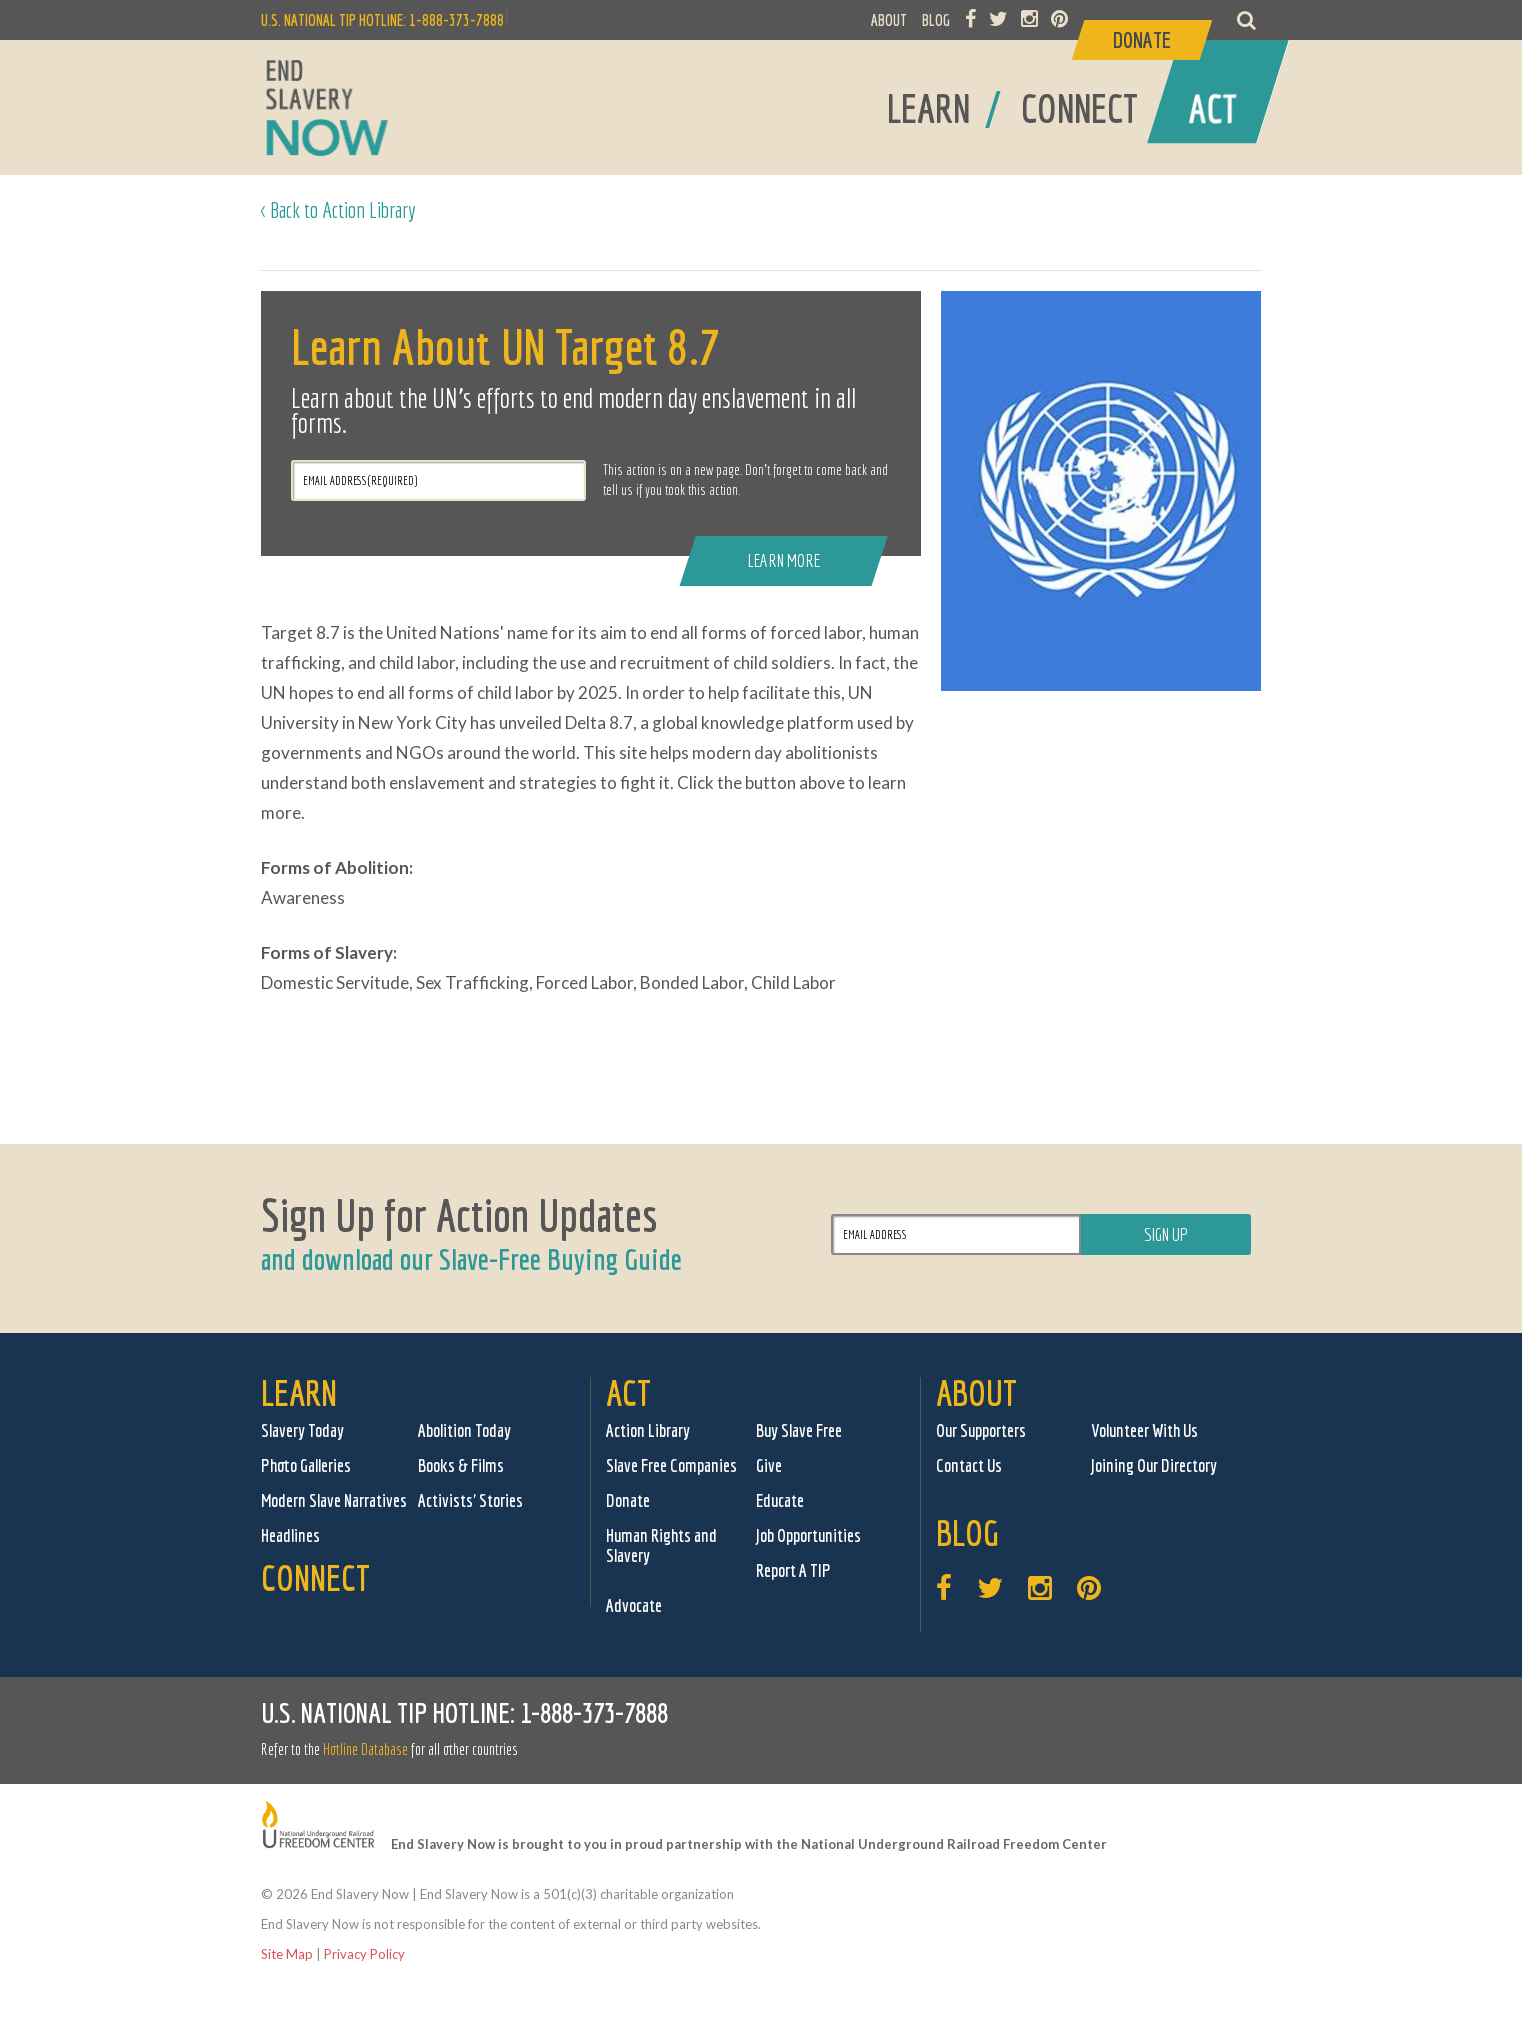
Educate (780, 1500)
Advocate (634, 1605)
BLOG (936, 20)
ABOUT (889, 20)
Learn (299, 1392)
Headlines (290, 1535)
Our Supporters (981, 1430)
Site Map (287, 1954)
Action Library (648, 1430)
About (976, 1392)
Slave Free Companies (671, 1465)
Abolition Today (464, 1430)
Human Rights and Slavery (661, 1545)
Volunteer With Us (1144, 1430)
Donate (628, 1500)
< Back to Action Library (338, 209)
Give (769, 1465)
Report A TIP (793, 1570)
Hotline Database (365, 1749)
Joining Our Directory (1154, 1465)
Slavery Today (302, 1430)
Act (628, 1392)
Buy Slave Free (799, 1430)
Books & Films (461, 1465)
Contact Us (969, 1465)
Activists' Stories (470, 1500)
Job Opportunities (808, 1535)
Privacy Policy (364, 1954)
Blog (967, 1532)
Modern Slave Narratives (334, 1500)
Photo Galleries (306, 1465)
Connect (315, 1577)
